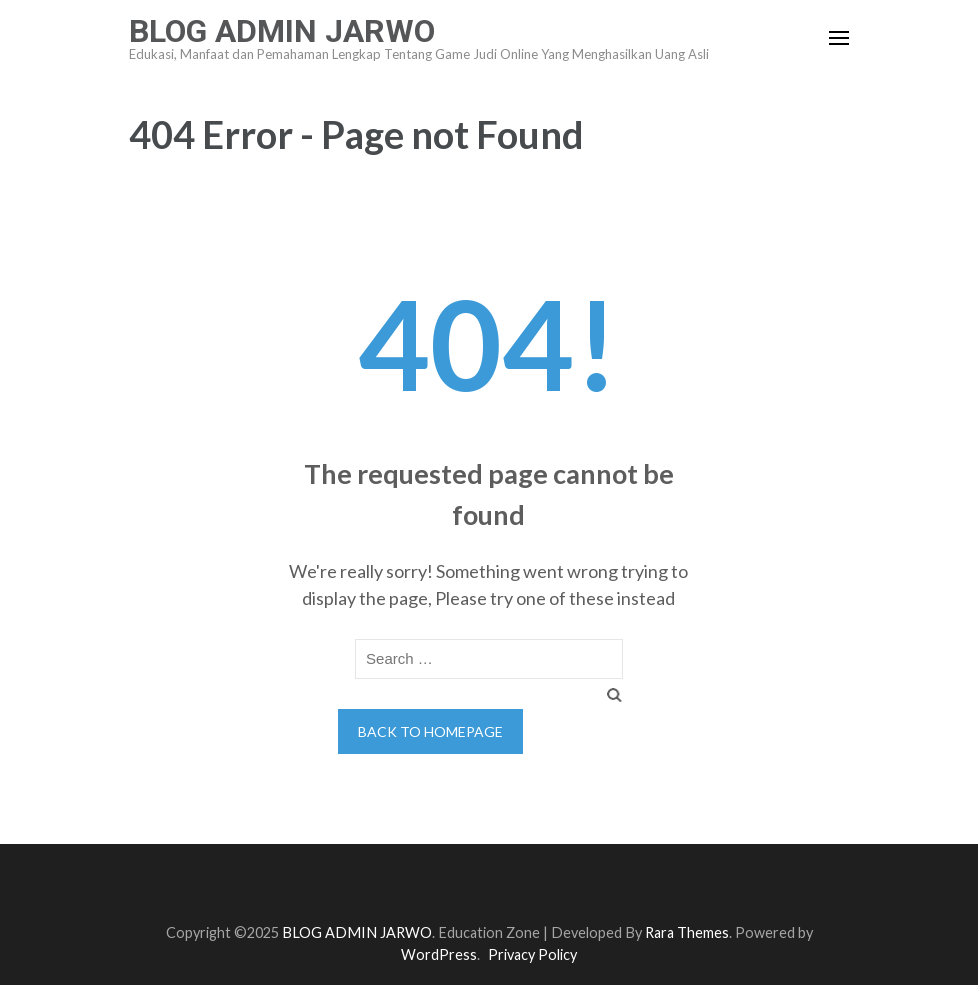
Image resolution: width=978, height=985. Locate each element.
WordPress (439, 954)
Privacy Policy (532, 954)
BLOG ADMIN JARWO (282, 31)
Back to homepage (430, 731)
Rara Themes (687, 932)
